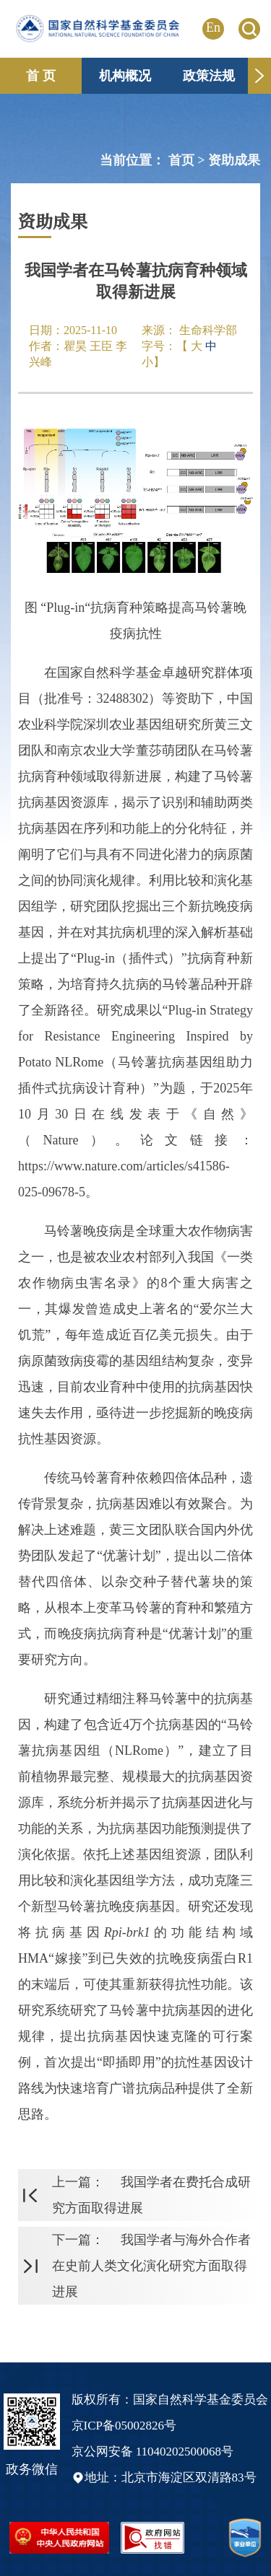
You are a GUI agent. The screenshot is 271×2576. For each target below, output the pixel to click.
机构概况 (125, 76)
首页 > (188, 160)
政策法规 (209, 76)
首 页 (41, 76)
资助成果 (234, 160)
